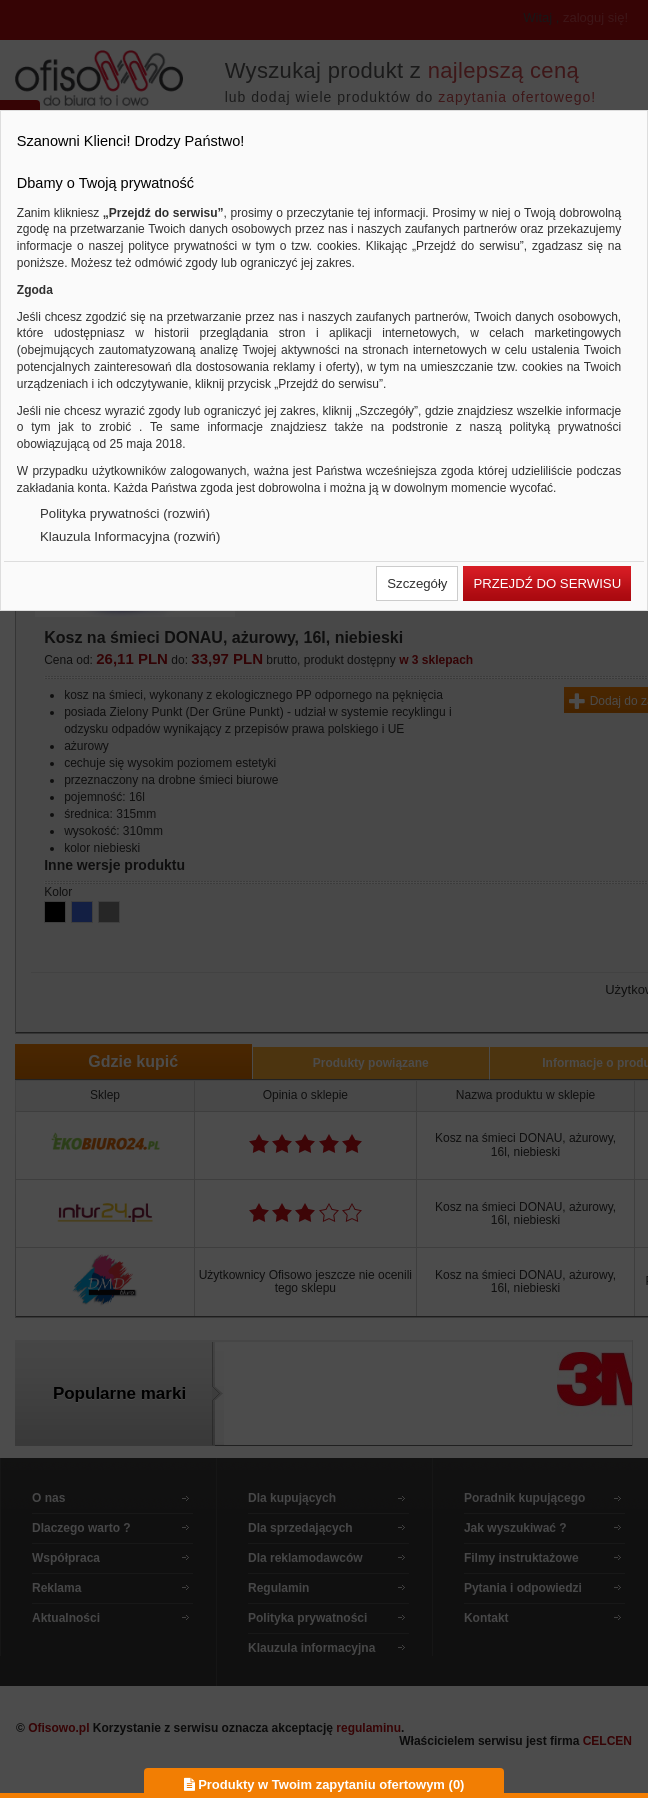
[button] (417, 583)
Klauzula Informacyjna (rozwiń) (130, 536)
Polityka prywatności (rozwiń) (125, 513)
